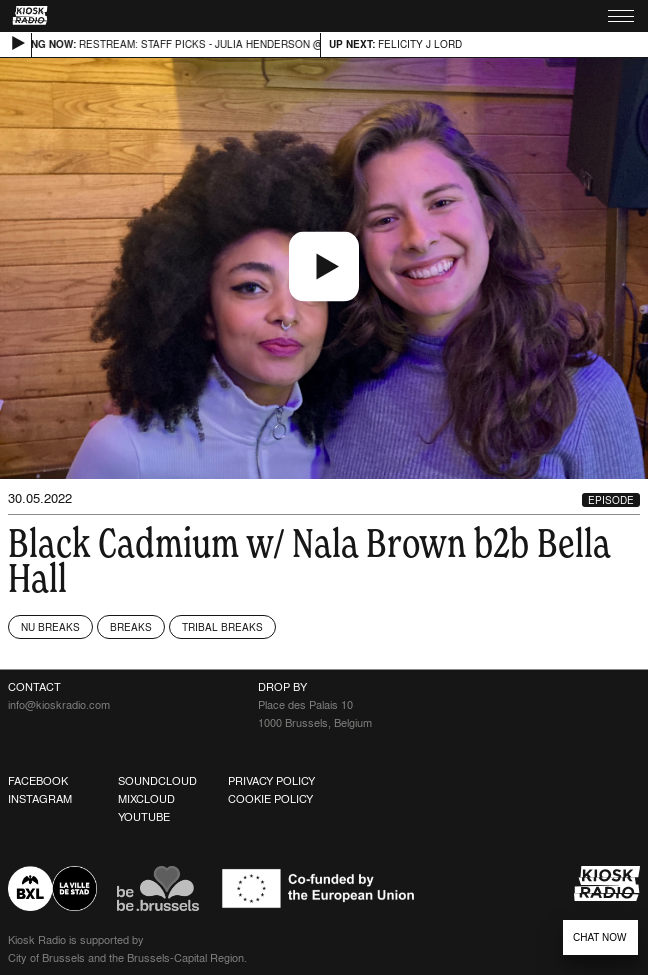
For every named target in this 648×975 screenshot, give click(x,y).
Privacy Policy (271, 781)
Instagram (40, 799)
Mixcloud (146, 799)
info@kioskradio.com (59, 705)
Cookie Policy (270, 799)
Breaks (131, 627)
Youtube (144, 817)
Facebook (38, 781)
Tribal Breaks (222, 627)
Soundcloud (157, 781)
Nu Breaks (50, 627)
